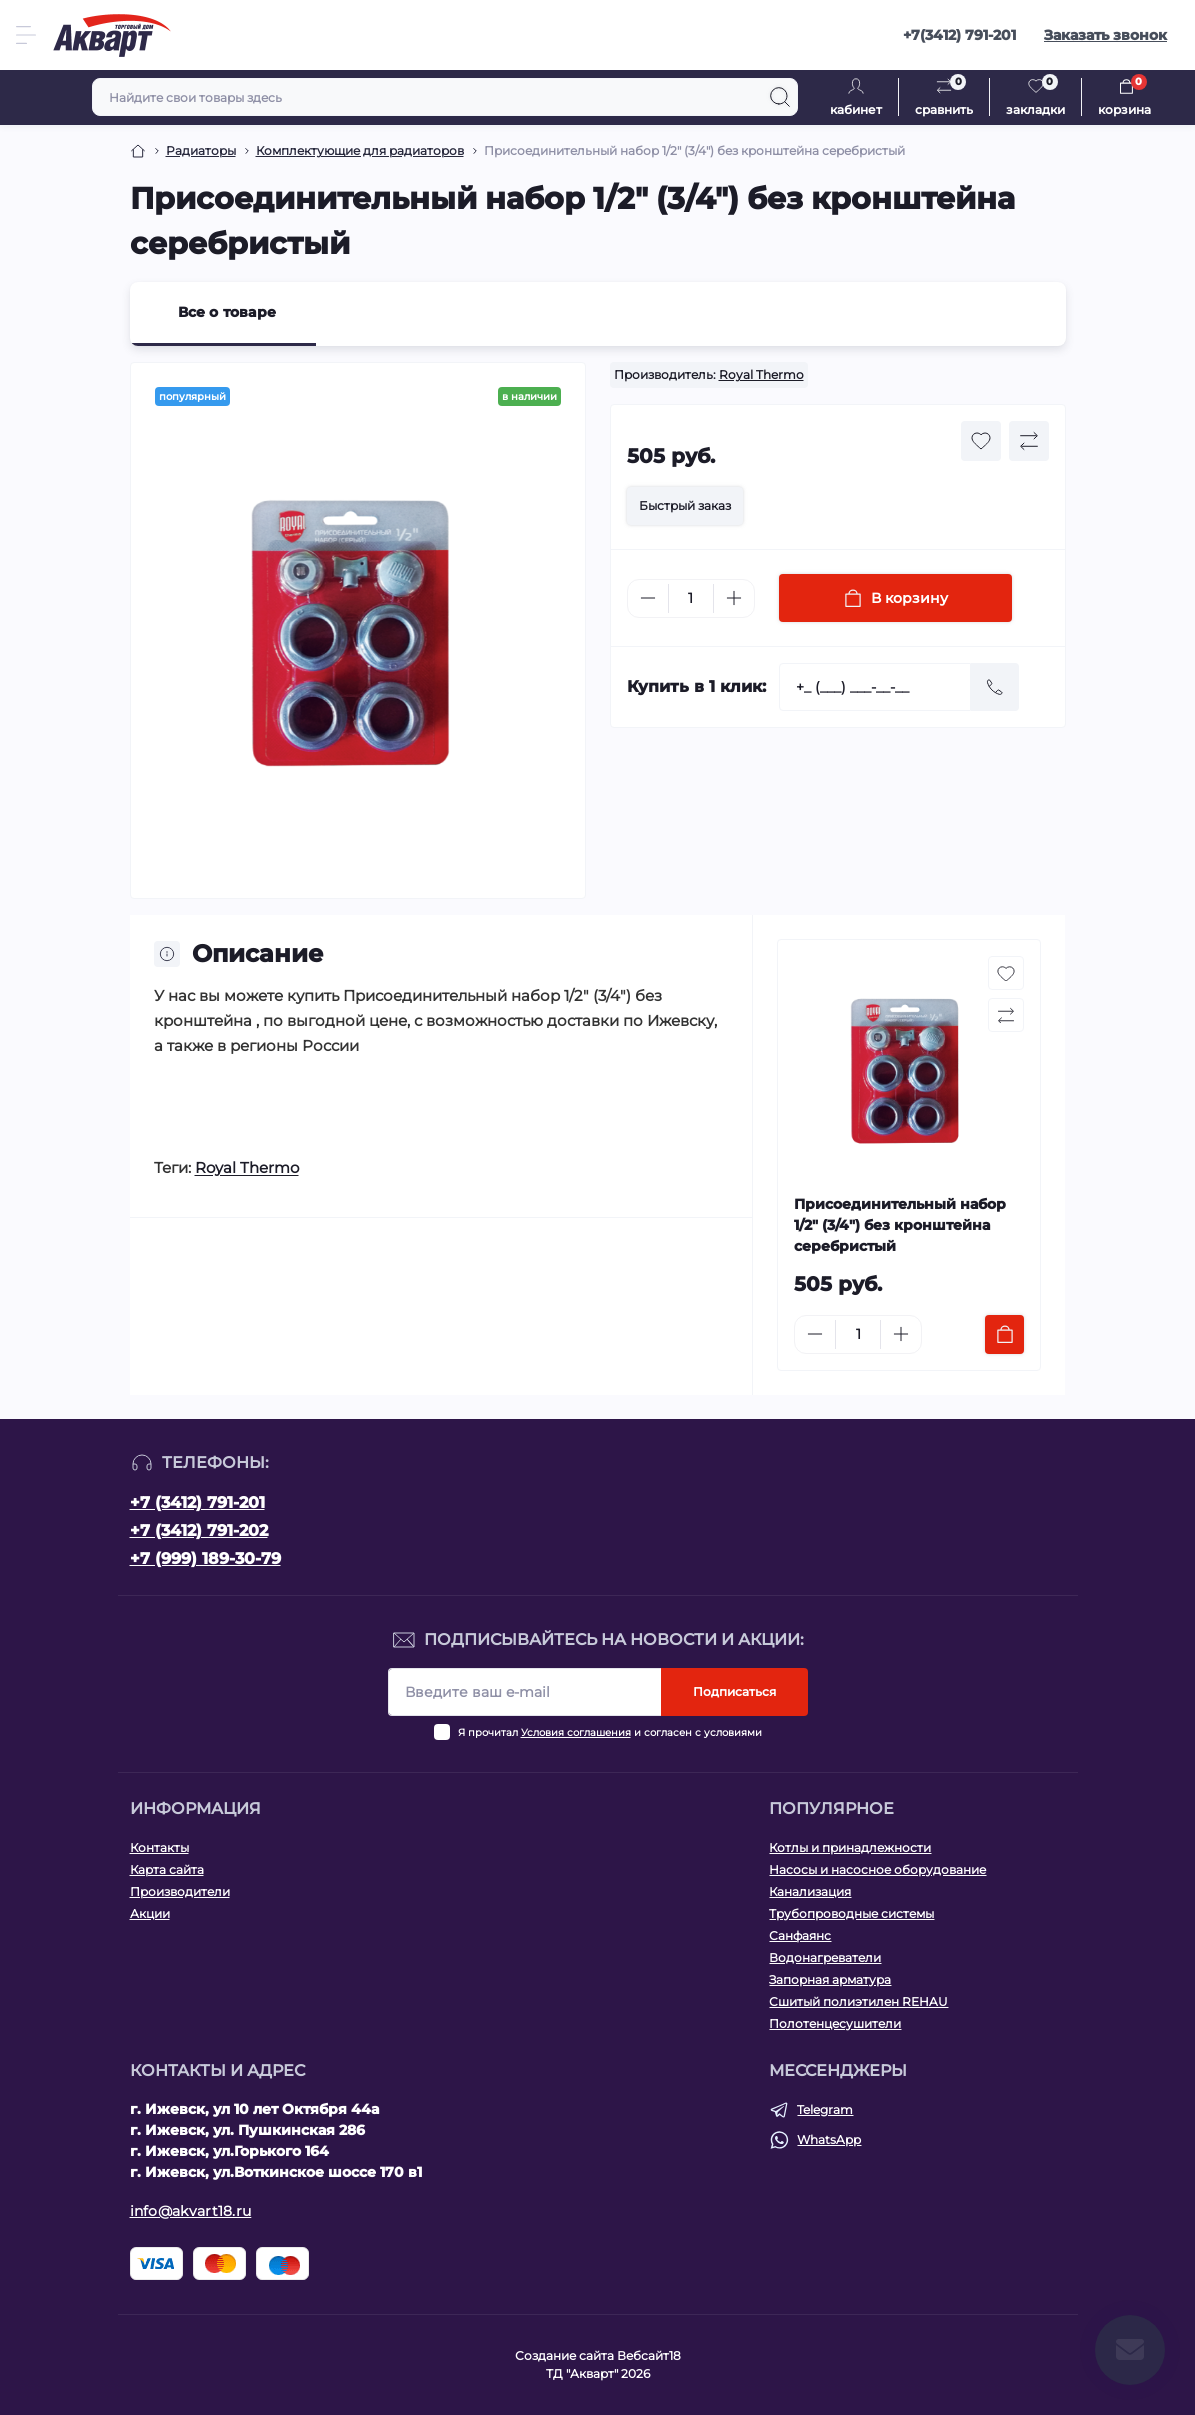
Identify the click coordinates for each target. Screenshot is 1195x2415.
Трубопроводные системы (851, 1913)
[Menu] (26, 35)
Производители (180, 1891)
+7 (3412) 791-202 (199, 1530)
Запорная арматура (830, 1979)
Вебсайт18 (649, 2355)
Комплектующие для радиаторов (360, 150)
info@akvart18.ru (191, 2211)
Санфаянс (800, 1935)
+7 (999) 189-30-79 (205, 1558)
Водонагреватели (825, 1957)
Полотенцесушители (835, 2023)
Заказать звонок (1105, 35)
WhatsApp (829, 2139)
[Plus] (734, 598)
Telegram (825, 2109)
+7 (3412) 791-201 (197, 1502)
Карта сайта (167, 1869)
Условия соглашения (576, 1732)
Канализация (810, 1891)
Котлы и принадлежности (850, 1847)
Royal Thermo (761, 374)
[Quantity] (691, 598)
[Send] (995, 687)
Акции (150, 1913)
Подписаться (734, 1691)
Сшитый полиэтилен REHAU (858, 2001)
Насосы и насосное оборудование (877, 1869)
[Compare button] (1029, 441)
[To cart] (1004, 1334)
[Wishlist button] (981, 441)
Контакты (159, 1847)
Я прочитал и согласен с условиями (610, 1732)
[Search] (780, 97)
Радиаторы (201, 150)
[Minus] (648, 598)
